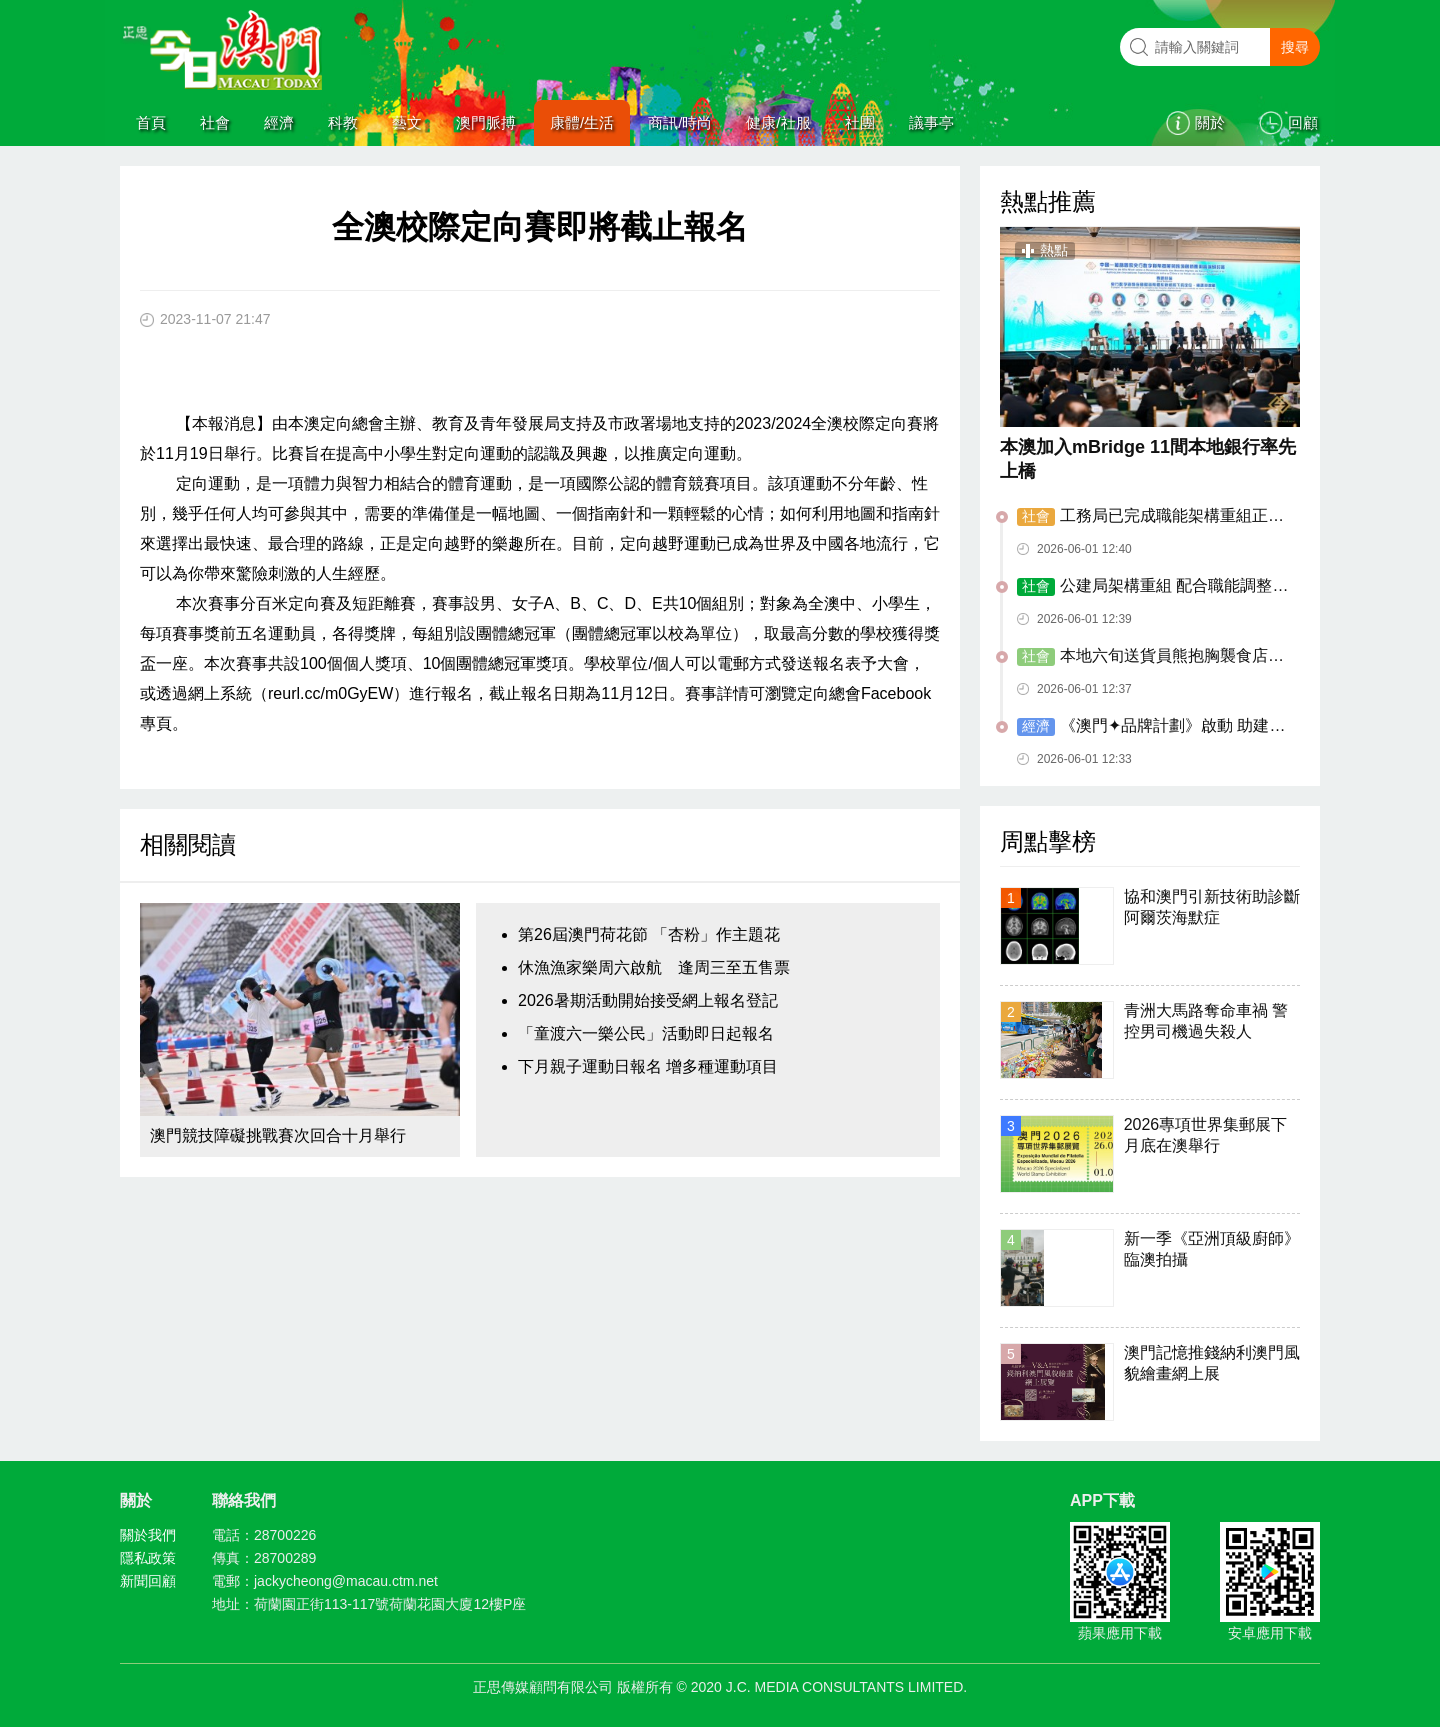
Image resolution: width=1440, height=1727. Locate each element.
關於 (1210, 122)
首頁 (151, 122)
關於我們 (148, 1535)
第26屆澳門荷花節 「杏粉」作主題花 (649, 934)
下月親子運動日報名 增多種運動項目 (648, 1066)
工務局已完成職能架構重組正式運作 (1150, 517)
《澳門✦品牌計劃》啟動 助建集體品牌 (1151, 727)
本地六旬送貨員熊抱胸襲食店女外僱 (1150, 657)
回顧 (1303, 122)
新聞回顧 (148, 1581)
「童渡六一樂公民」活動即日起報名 (646, 1033)
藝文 (407, 122)
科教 (343, 122)
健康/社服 (778, 122)
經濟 (279, 122)
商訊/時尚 (680, 122)
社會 (215, 122)
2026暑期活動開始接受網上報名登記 (648, 1000)
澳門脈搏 (486, 122)
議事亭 (931, 122)
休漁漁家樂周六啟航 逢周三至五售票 (654, 967)
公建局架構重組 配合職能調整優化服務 (1152, 587)
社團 (860, 122)
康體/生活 (582, 122)
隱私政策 (148, 1558)
